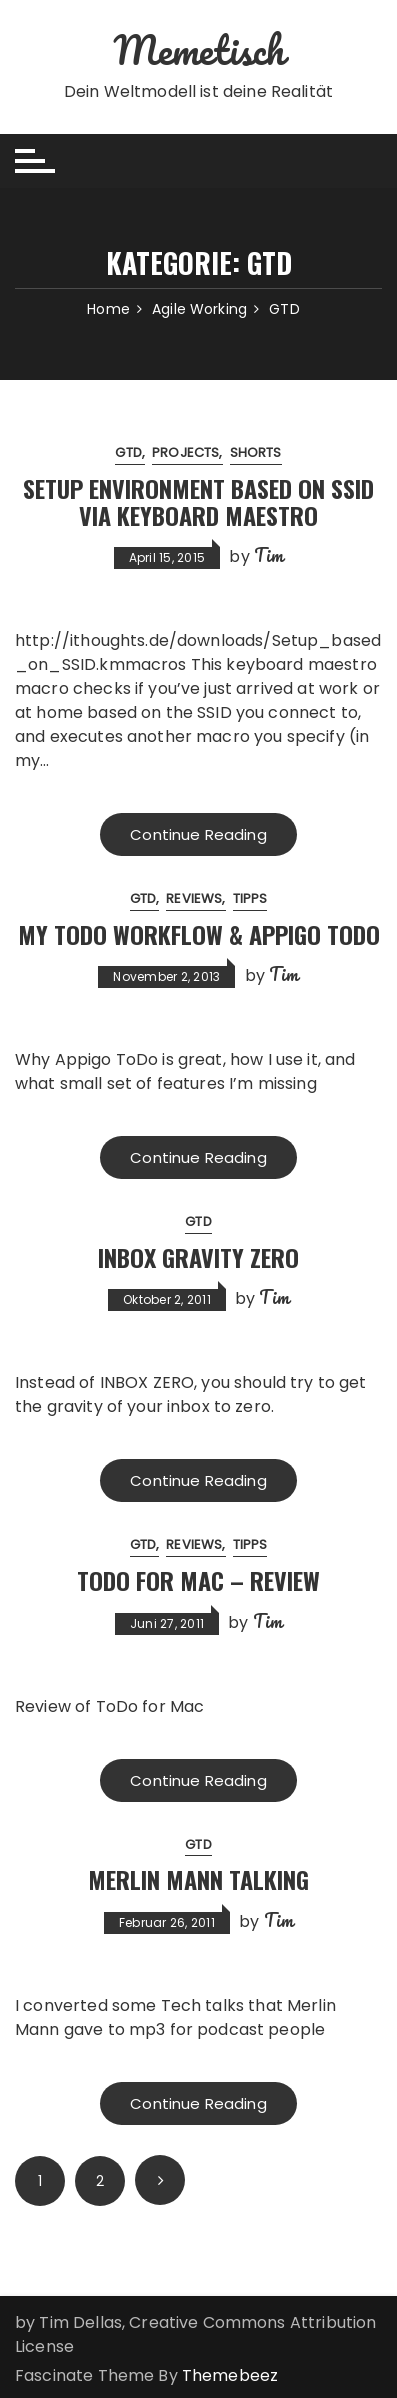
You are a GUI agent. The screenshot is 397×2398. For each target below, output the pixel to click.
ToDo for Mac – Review (198, 1580)
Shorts (256, 452)
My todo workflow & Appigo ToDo (199, 934)
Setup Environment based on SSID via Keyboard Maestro (198, 501)
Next (160, 2180)
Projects (185, 452)
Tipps (250, 898)
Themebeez (230, 2375)
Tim (268, 555)
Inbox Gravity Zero (198, 1257)
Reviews (194, 898)
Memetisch (198, 49)
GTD (128, 452)
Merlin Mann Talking (198, 1879)
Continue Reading (198, 834)
